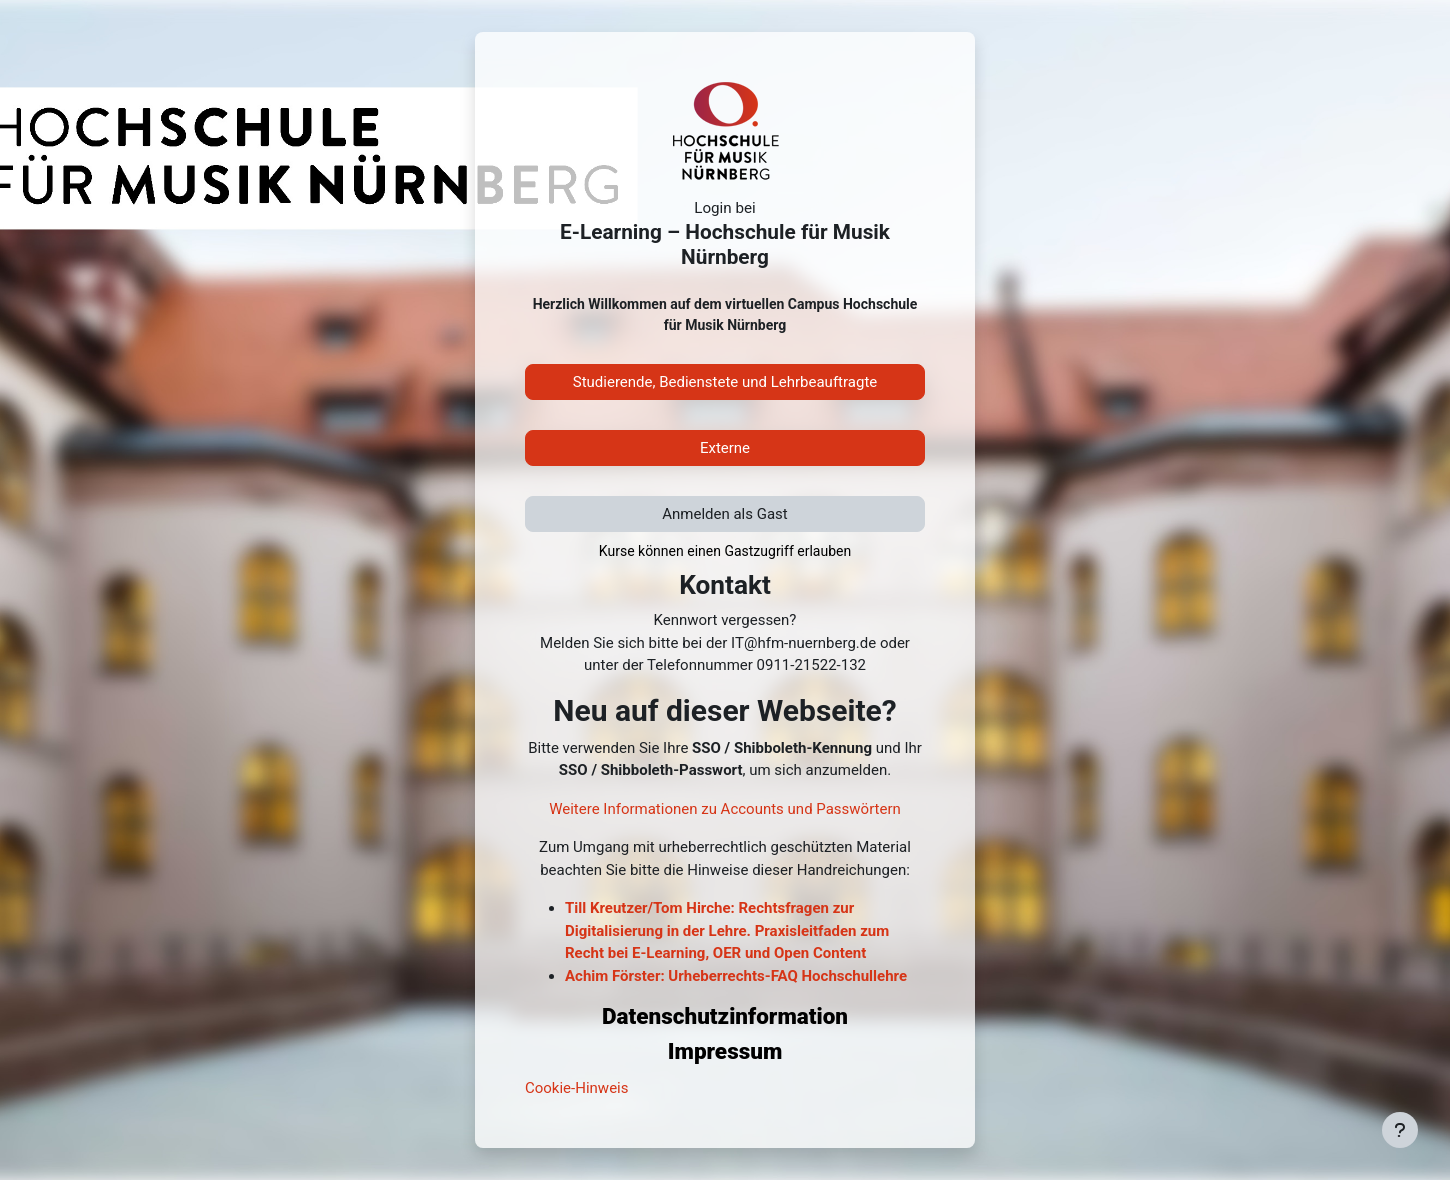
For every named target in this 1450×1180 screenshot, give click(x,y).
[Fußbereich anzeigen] (1400, 1130)
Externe (725, 448)
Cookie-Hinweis (576, 1088)
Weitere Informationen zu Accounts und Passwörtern (725, 809)
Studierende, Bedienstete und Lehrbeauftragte (725, 382)
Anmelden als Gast (725, 514)
